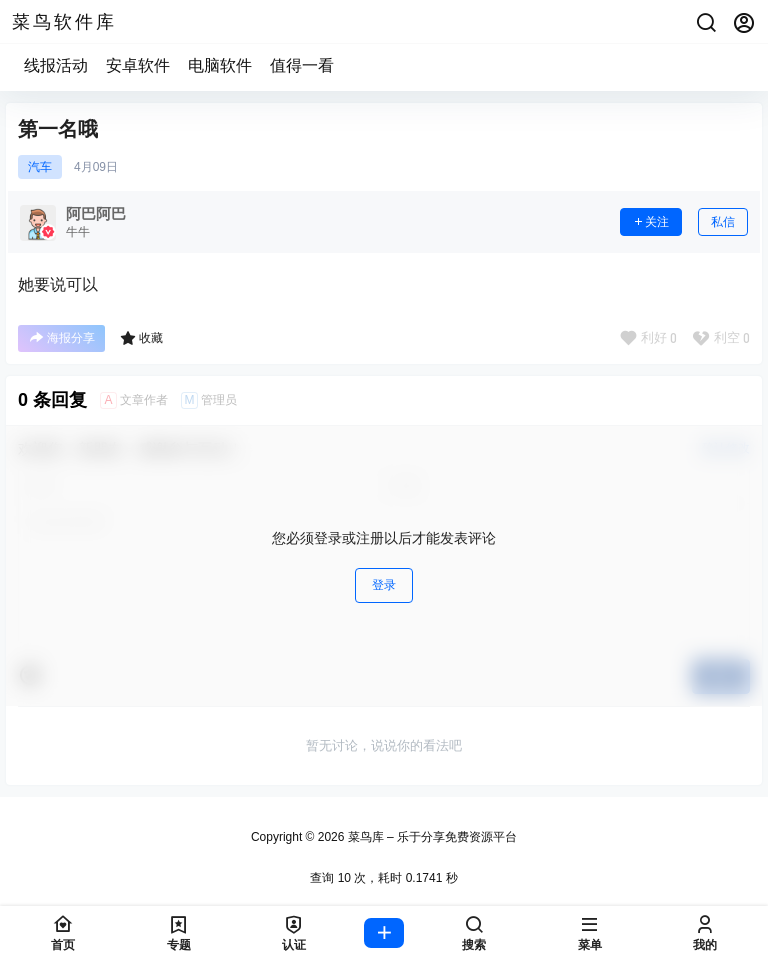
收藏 (141, 338)
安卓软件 (138, 65)
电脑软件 (220, 65)
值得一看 (302, 65)
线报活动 (56, 65)
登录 (384, 585)
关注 (651, 222)
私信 (723, 222)
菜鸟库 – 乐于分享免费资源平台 (430, 837)
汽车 (40, 167)
